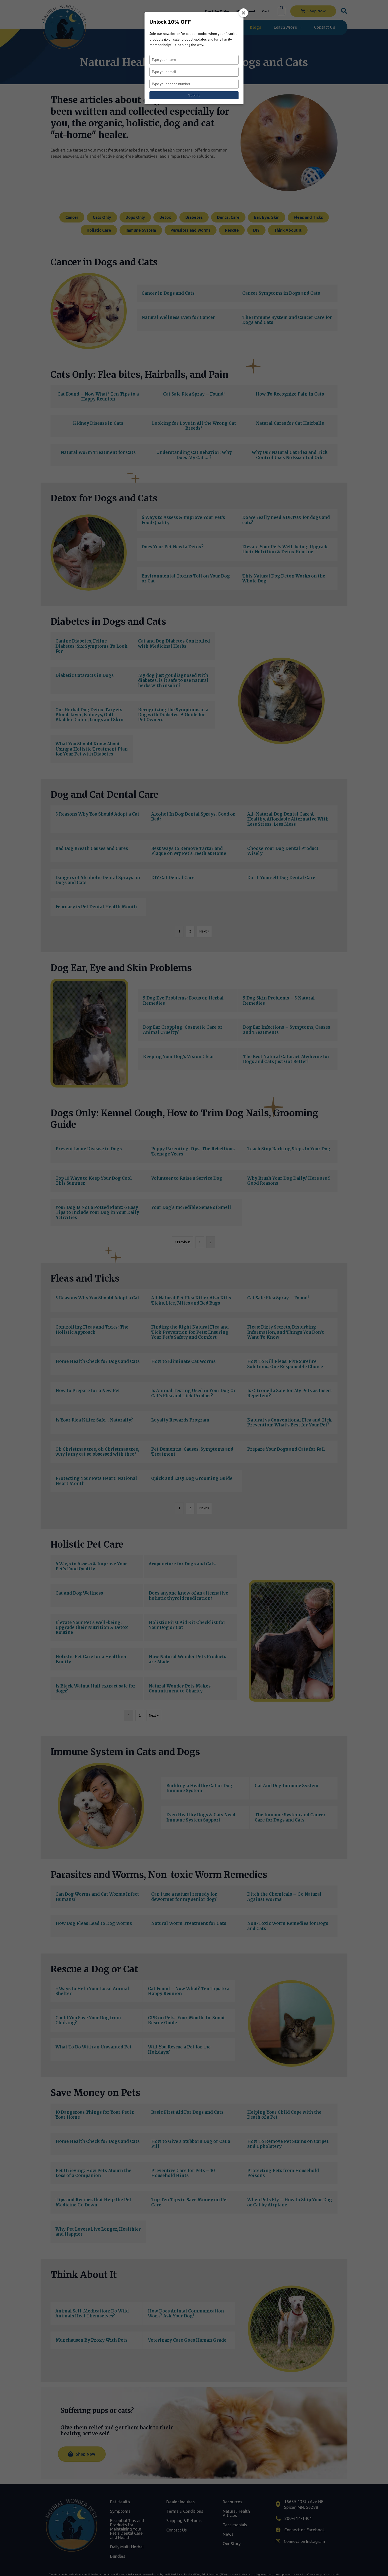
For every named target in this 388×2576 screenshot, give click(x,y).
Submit (194, 95)
